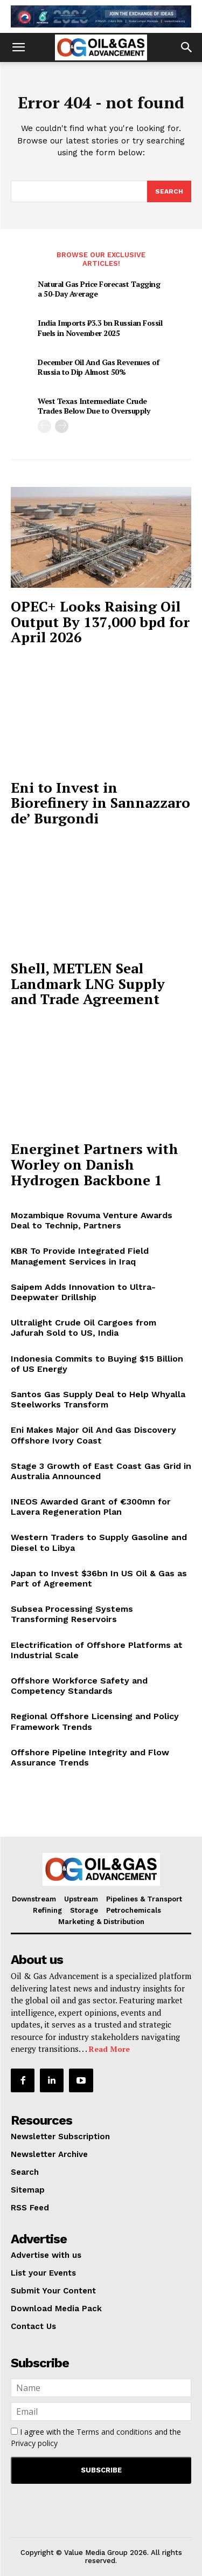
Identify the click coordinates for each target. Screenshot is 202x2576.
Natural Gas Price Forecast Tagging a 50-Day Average (99, 289)
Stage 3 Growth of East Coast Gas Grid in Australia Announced (101, 1471)
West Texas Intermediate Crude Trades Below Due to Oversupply (94, 406)
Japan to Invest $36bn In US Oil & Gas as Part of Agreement (99, 1578)
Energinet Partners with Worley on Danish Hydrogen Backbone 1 (94, 1164)
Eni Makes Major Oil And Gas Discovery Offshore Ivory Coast (93, 1435)
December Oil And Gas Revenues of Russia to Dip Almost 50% (98, 367)
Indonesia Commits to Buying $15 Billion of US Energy (97, 1364)
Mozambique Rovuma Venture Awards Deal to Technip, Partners (91, 1220)
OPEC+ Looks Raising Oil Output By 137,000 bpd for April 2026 (100, 621)
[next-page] (61, 426)
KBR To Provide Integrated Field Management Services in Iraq (80, 1256)
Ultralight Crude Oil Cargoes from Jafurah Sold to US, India (83, 1327)
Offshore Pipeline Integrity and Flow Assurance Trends (90, 1757)
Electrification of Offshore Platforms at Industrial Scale (97, 1650)
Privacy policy (34, 2443)
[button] (18, 47)
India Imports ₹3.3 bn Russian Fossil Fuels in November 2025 (100, 328)
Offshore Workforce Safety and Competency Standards (79, 1685)
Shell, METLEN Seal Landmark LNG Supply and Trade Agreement (88, 983)
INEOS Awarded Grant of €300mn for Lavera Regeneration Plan (91, 1506)
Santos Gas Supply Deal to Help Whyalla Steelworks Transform (98, 1399)
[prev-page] (44, 426)
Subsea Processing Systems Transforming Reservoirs (72, 1614)
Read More (109, 2049)
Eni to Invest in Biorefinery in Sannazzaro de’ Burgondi (100, 802)
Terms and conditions (114, 2432)
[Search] (169, 191)
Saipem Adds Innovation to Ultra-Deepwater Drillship (83, 1292)
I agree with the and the (96, 2437)
